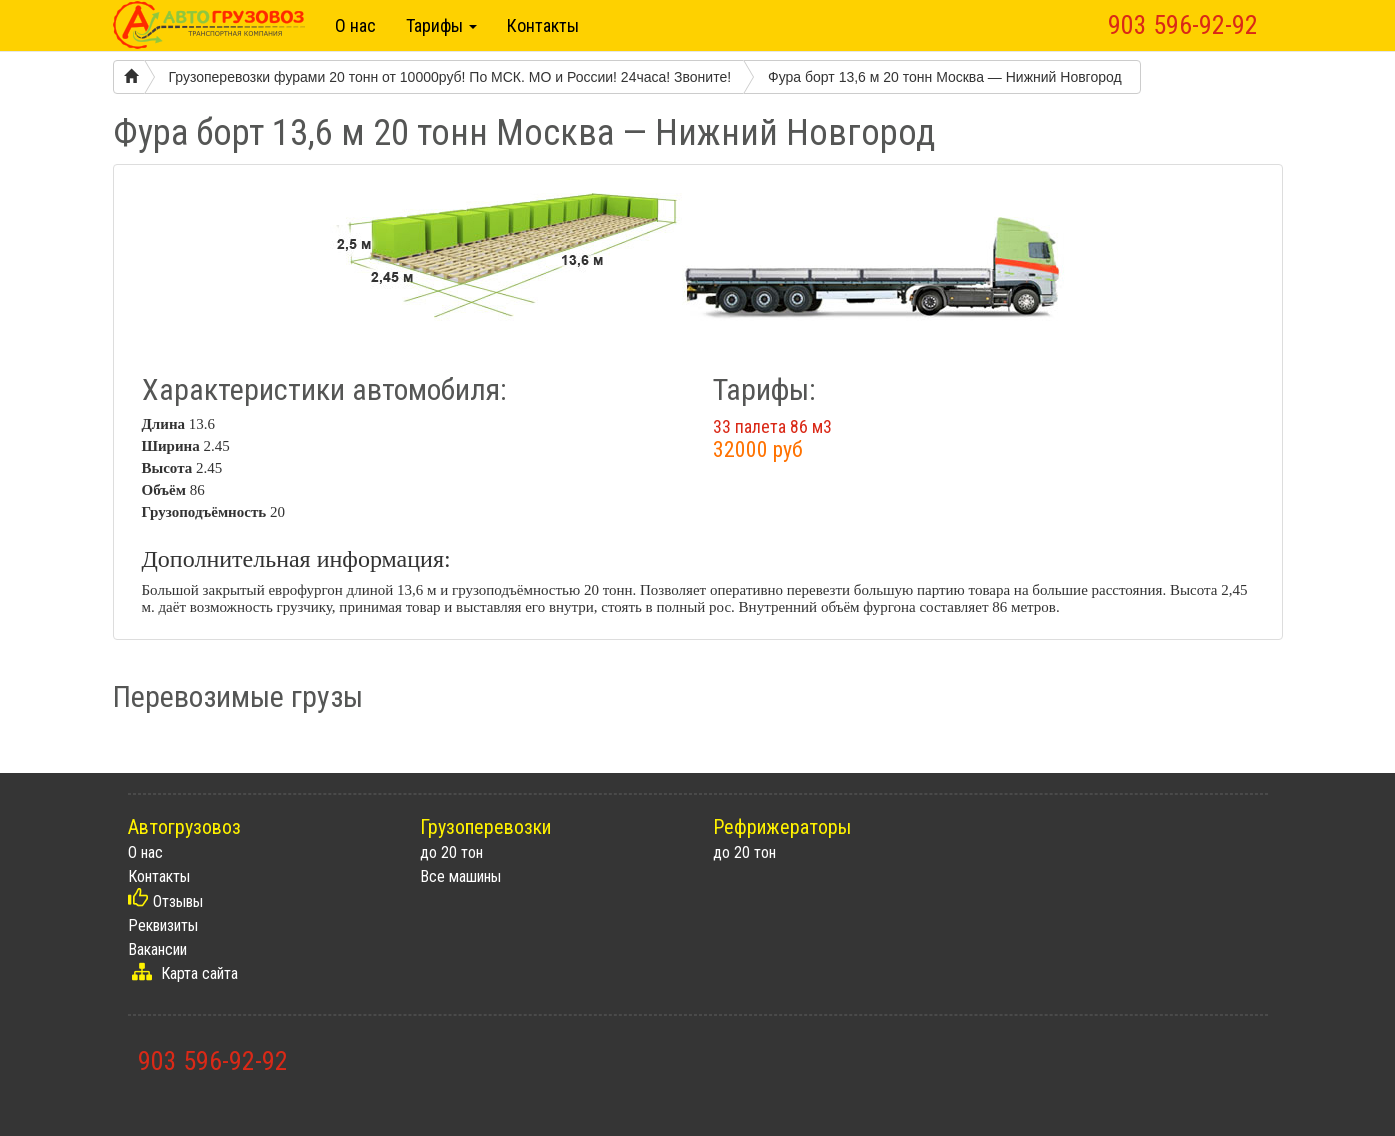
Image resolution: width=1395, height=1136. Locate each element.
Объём (164, 490)
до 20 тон (451, 852)
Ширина (171, 446)
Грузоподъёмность (204, 512)
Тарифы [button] (441, 25)
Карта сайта (199, 973)
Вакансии (157, 949)
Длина (164, 424)
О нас (355, 25)
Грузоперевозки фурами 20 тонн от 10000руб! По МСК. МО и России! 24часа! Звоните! (450, 77)
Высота (167, 468)
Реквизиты (163, 925)
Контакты (543, 25)
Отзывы (178, 901)
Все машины (460, 876)
